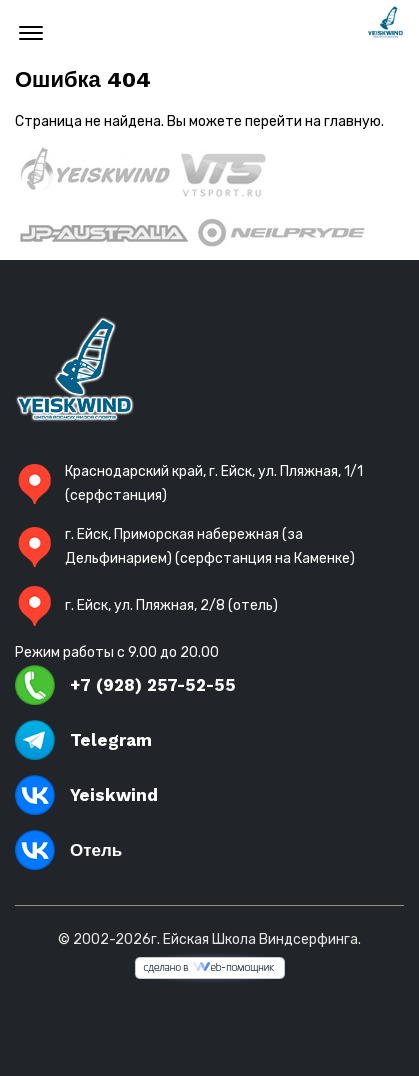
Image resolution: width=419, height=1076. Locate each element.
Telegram (83, 740)
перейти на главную (313, 121)
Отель (68, 850)
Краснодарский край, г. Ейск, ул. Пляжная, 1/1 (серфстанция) (189, 483)
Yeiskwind (86, 795)
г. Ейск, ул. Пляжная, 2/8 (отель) (146, 606)
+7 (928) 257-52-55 (125, 685)
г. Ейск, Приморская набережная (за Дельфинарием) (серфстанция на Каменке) (185, 546)
